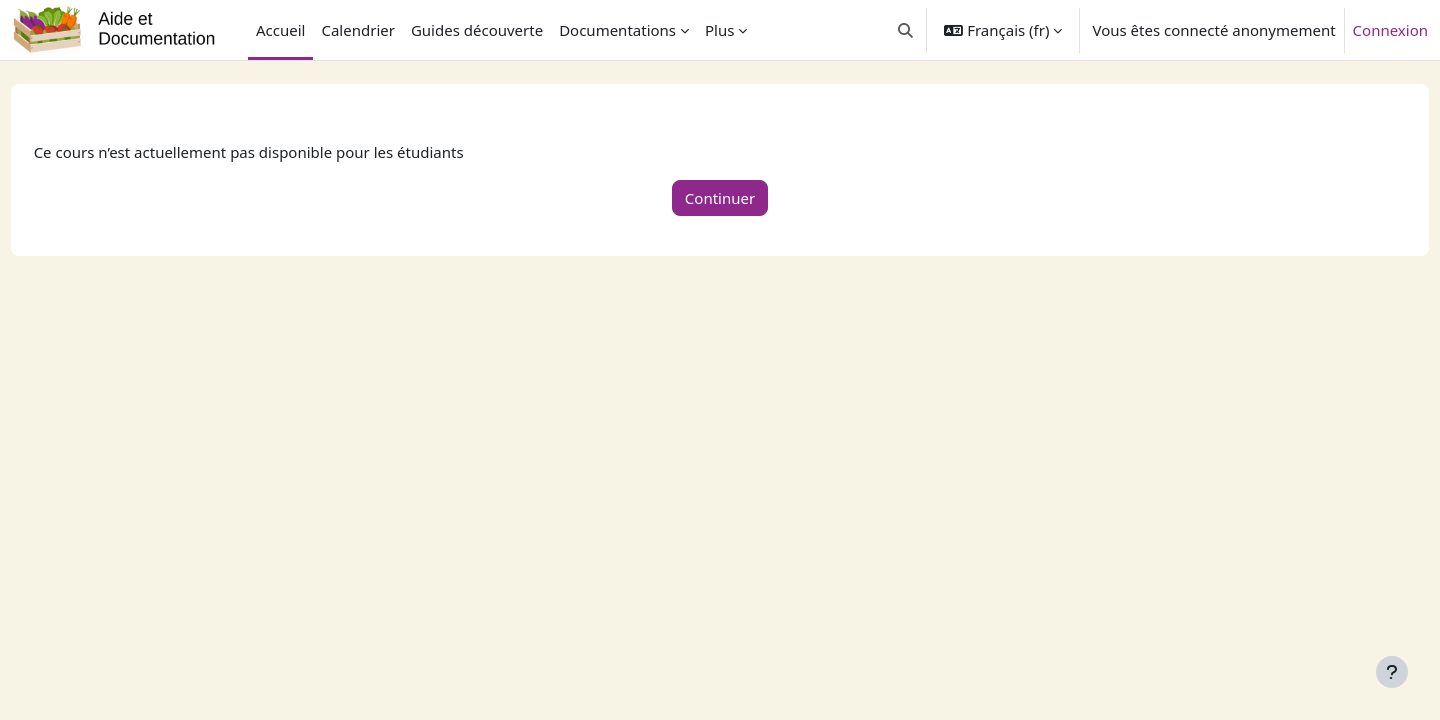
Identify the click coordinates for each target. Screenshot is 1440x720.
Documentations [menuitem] (617, 30)
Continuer (720, 198)
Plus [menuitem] (719, 30)
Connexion (1390, 30)
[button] (905, 30)
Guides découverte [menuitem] (477, 30)
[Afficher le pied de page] (1392, 672)
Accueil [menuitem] (280, 30)
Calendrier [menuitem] (357, 30)
